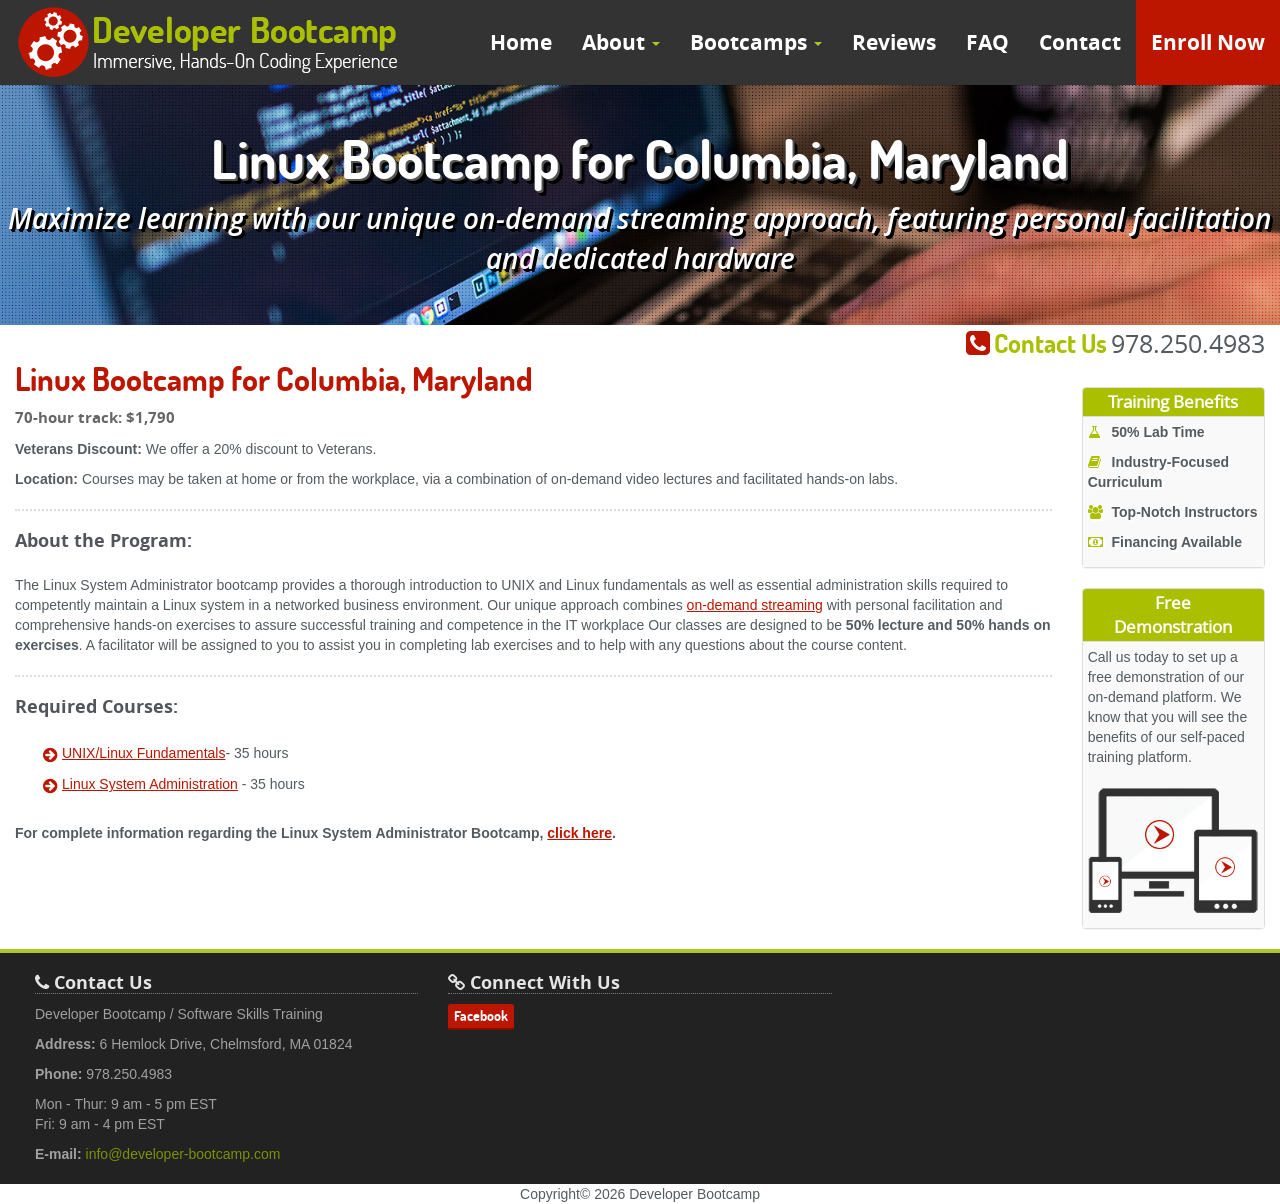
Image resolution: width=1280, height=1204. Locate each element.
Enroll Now (1208, 42)
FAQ (987, 42)
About (621, 42)
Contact (1080, 42)
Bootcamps (756, 42)
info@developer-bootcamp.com (183, 1154)
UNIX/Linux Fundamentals (143, 753)
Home (521, 42)
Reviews (894, 42)
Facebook (481, 1016)
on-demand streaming (755, 605)
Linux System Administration (150, 784)
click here (579, 833)
